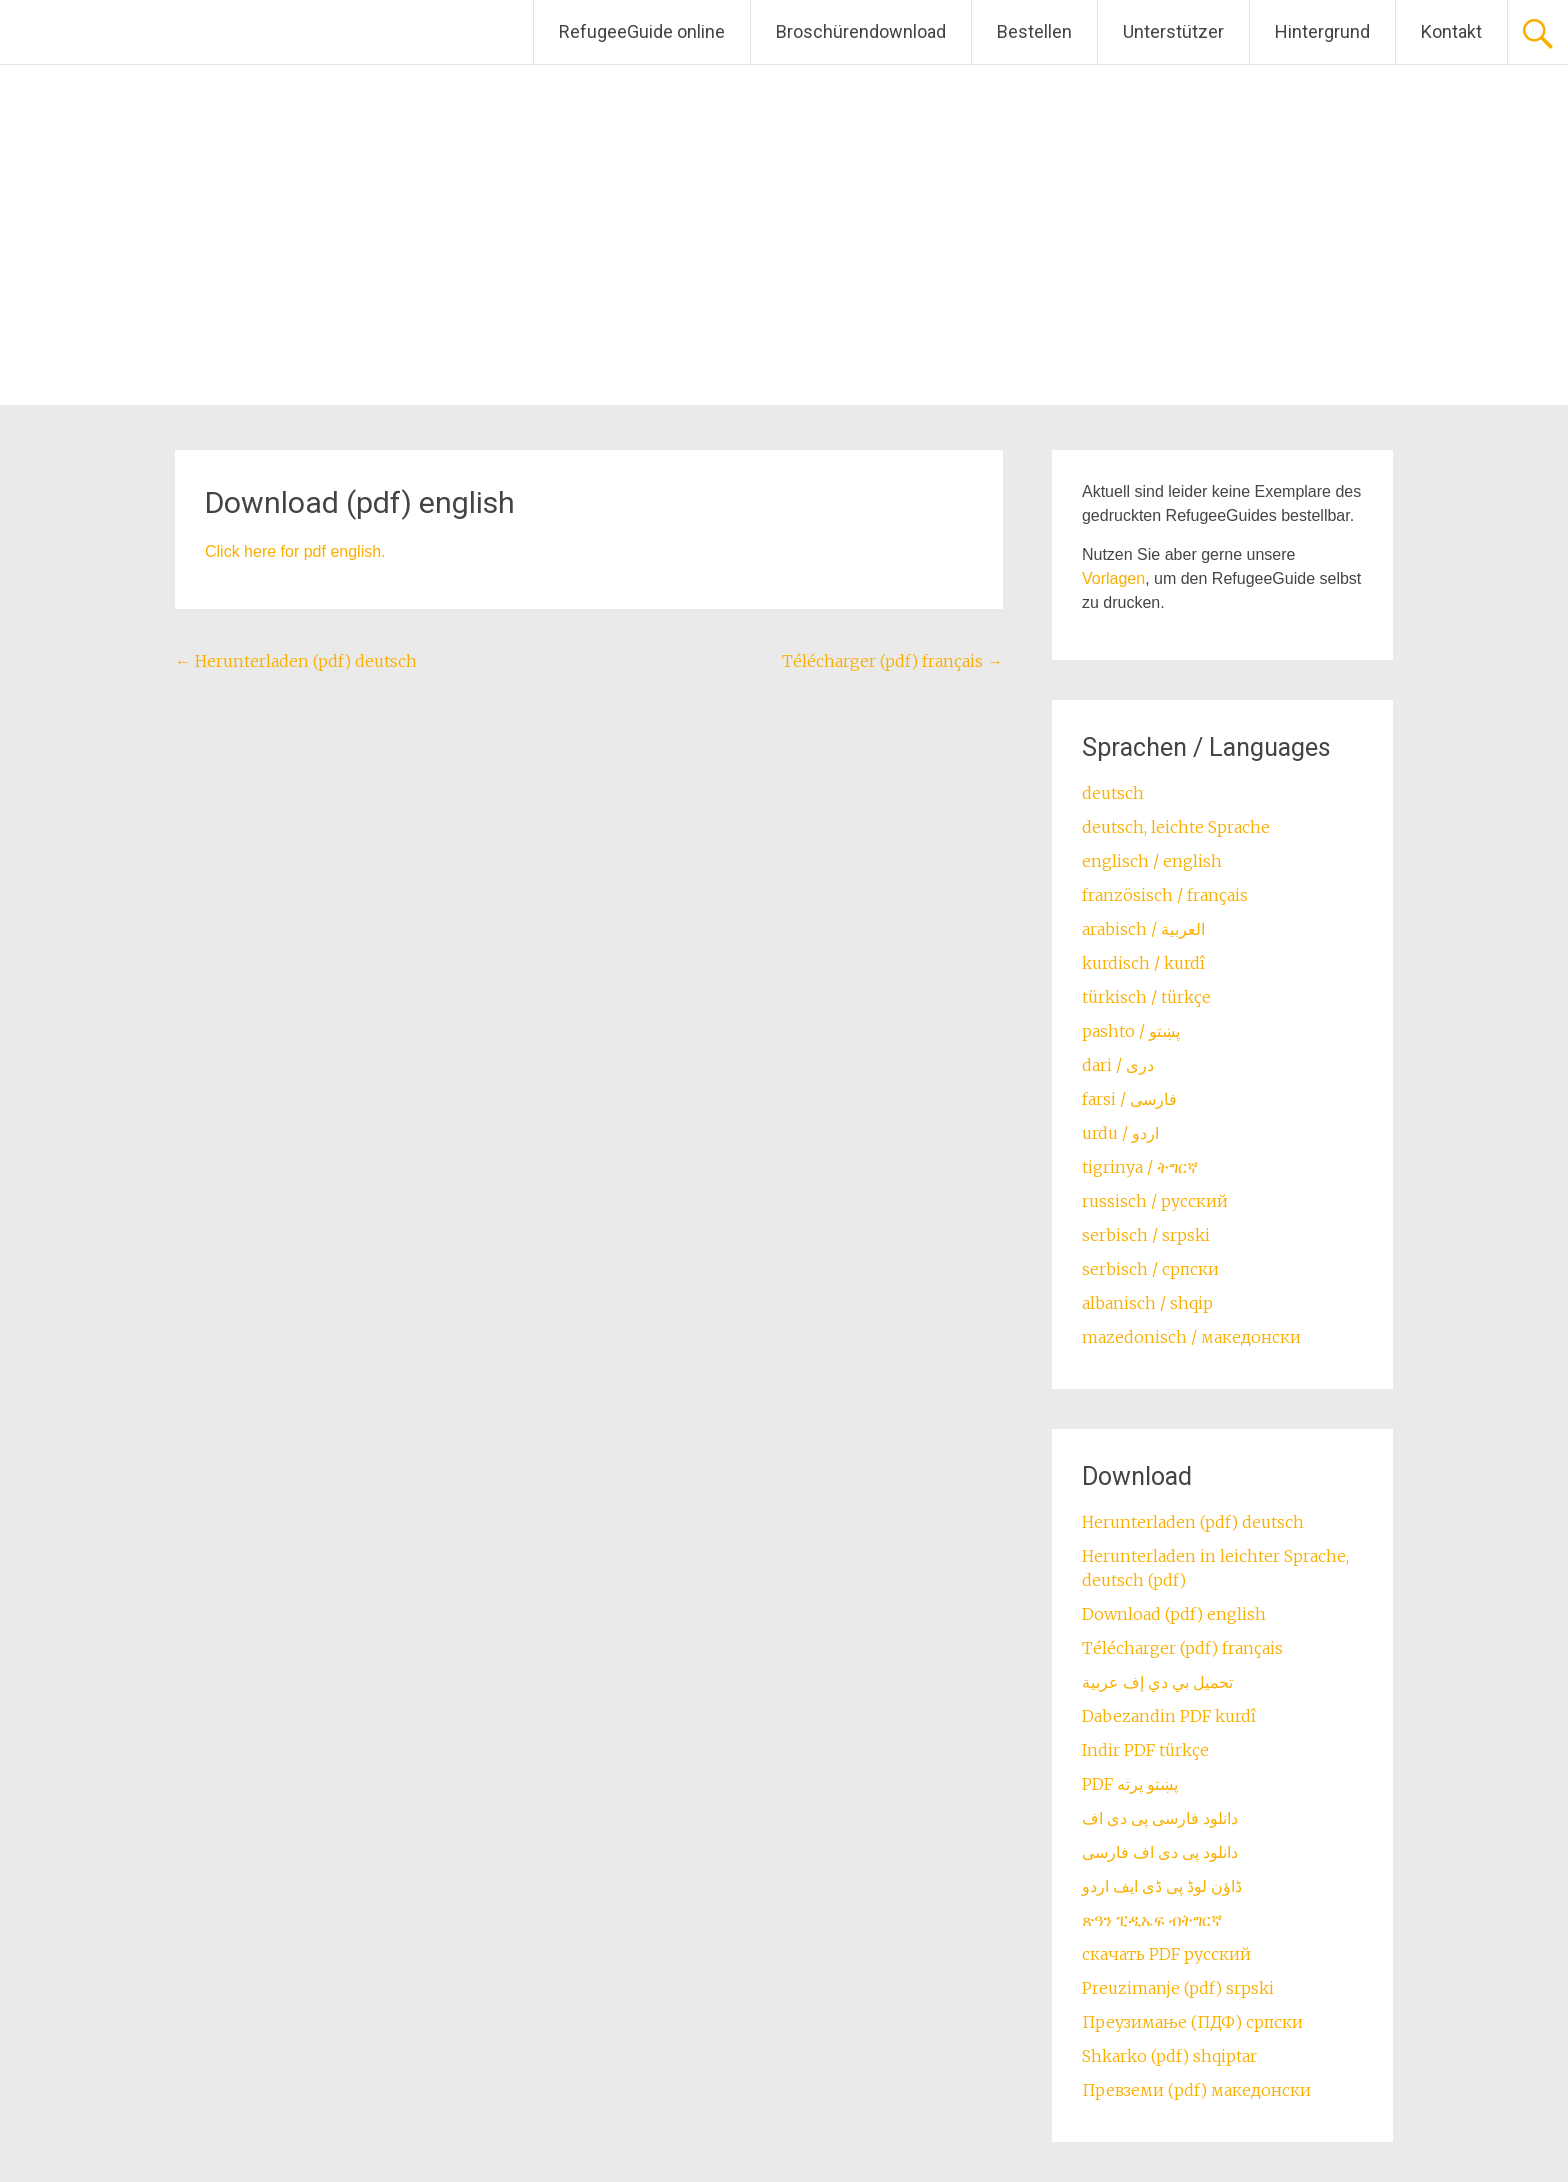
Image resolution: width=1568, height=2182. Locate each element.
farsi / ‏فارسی (1129, 1099)
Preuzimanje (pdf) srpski (1178, 1988)
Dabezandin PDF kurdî (1169, 1716)
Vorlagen (1113, 578)
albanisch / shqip (1147, 1303)
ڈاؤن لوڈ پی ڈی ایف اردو (1162, 1886)
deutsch (1113, 793)
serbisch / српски (1150, 1269)
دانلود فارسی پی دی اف (1160, 1818)
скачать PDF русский (1166, 1954)
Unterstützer (1173, 31)
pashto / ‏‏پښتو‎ (1131, 1031)
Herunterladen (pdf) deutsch (296, 661)
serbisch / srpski (1146, 1235)
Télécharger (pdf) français (892, 661)
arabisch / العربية (1143, 929)
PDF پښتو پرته (1130, 1784)
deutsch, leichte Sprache (1176, 827)
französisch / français (1165, 895)
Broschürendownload (861, 31)
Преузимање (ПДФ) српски (1192, 2022)
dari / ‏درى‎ (1118, 1065)
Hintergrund (1322, 31)
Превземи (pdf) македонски (1196, 2090)
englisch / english (1152, 861)
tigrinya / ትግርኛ (1140, 1167)
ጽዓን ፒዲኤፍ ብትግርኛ (1152, 1920)
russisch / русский (1155, 1201)
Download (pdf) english (1174, 1614)
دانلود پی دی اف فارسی (1160, 1852)
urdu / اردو (1120, 1133)
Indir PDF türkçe (1145, 1750)
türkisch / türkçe (1146, 997)
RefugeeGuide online (642, 31)
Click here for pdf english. (295, 551)
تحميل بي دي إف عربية (1157, 1682)
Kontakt (1451, 31)
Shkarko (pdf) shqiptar (1169, 2056)
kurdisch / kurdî (1143, 963)
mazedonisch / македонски (1191, 1337)
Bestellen (1034, 31)
